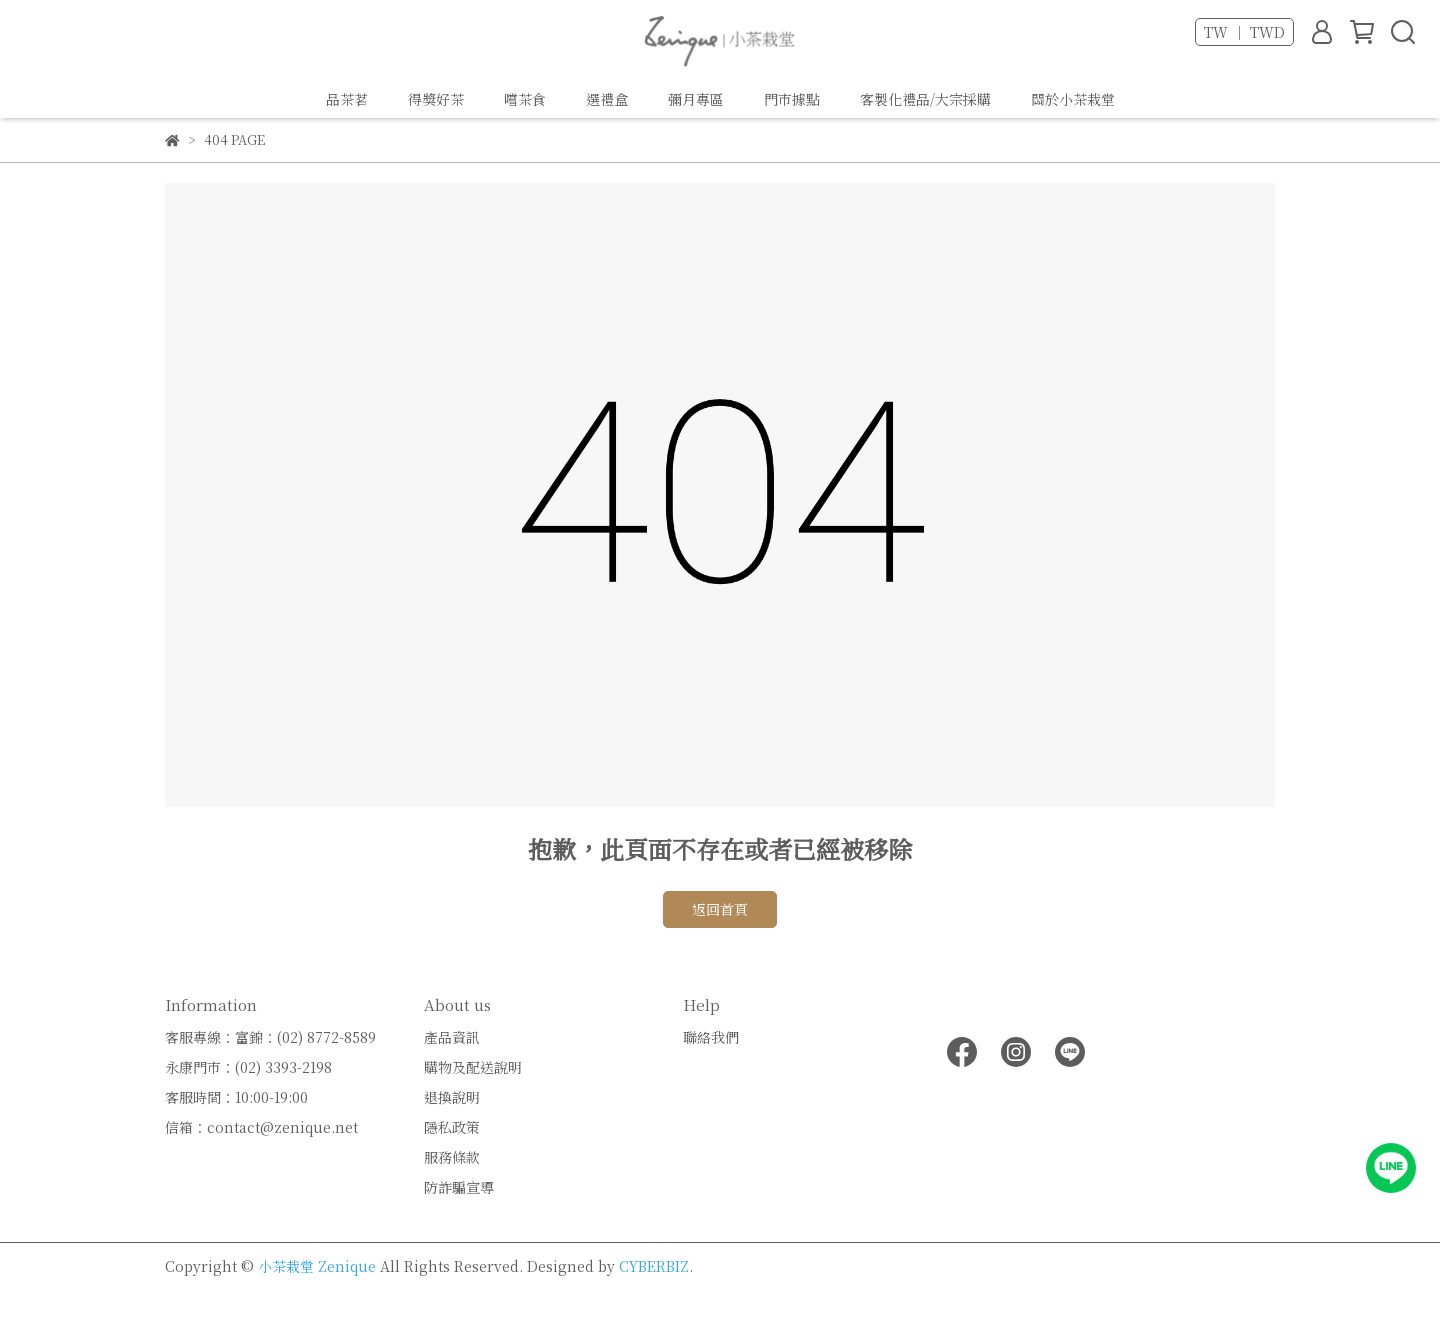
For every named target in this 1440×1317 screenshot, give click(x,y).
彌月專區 (696, 99)
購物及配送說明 (473, 1067)
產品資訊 (452, 1037)
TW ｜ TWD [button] (1244, 32)
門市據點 (792, 99)
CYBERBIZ (654, 1266)
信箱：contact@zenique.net (261, 1127)
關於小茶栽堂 (1073, 99)
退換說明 (452, 1097)
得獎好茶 (436, 99)
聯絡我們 (711, 1037)
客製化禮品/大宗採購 (925, 99)
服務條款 (452, 1157)
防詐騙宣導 (459, 1187)
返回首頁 (720, 909)
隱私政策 (452, 1127)
